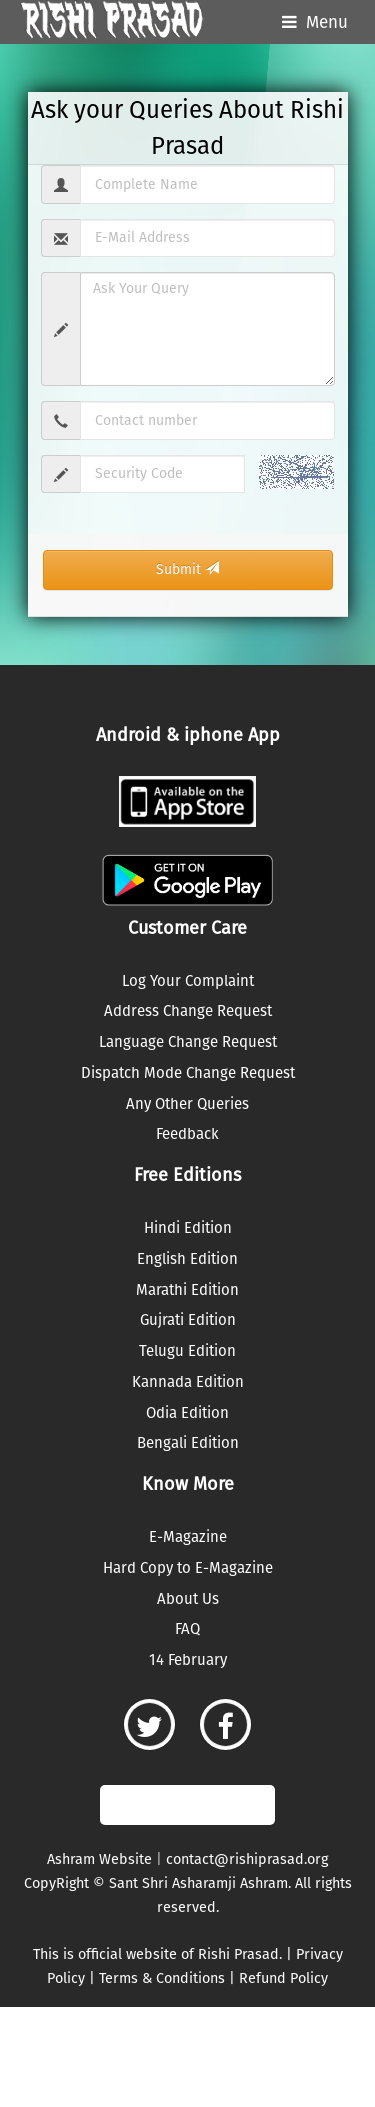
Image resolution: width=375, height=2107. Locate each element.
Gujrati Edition (188, 1320)
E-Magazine (188, 1537)
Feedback (187, 1134)
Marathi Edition (187, 1290)
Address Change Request (188, 1011)
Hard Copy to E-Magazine (188, 1568)
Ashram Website (99, 1859)
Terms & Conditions (162, 1978)
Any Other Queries (187, 1104)
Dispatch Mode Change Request (188, 1073)
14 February (188, 1660)
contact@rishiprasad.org (247, 1859)
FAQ (187, 1629)
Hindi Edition (188, 1228)
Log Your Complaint (188, 981)
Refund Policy (283, 1978)
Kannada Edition (188, 1382)
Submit (187, 569)
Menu (327, 22)
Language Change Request (188, 1042)
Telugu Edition (187, 1351)
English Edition (187, 1259)
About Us (188, 1599)
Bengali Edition (188, 1443)
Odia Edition (187, 1413)
